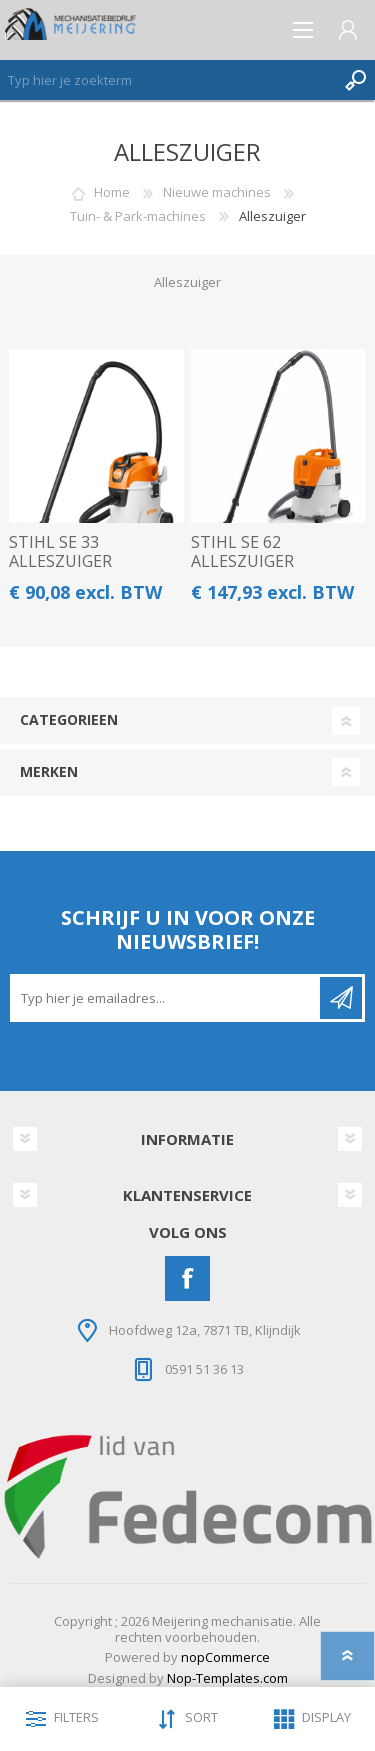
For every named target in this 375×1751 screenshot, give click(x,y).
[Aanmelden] (166, 998)
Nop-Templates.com (227, 1678)
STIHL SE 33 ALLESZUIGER (60, 552)
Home (112, 192)
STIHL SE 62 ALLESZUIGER (242, 552)
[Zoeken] (167, 80)
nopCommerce (225, 1657)
